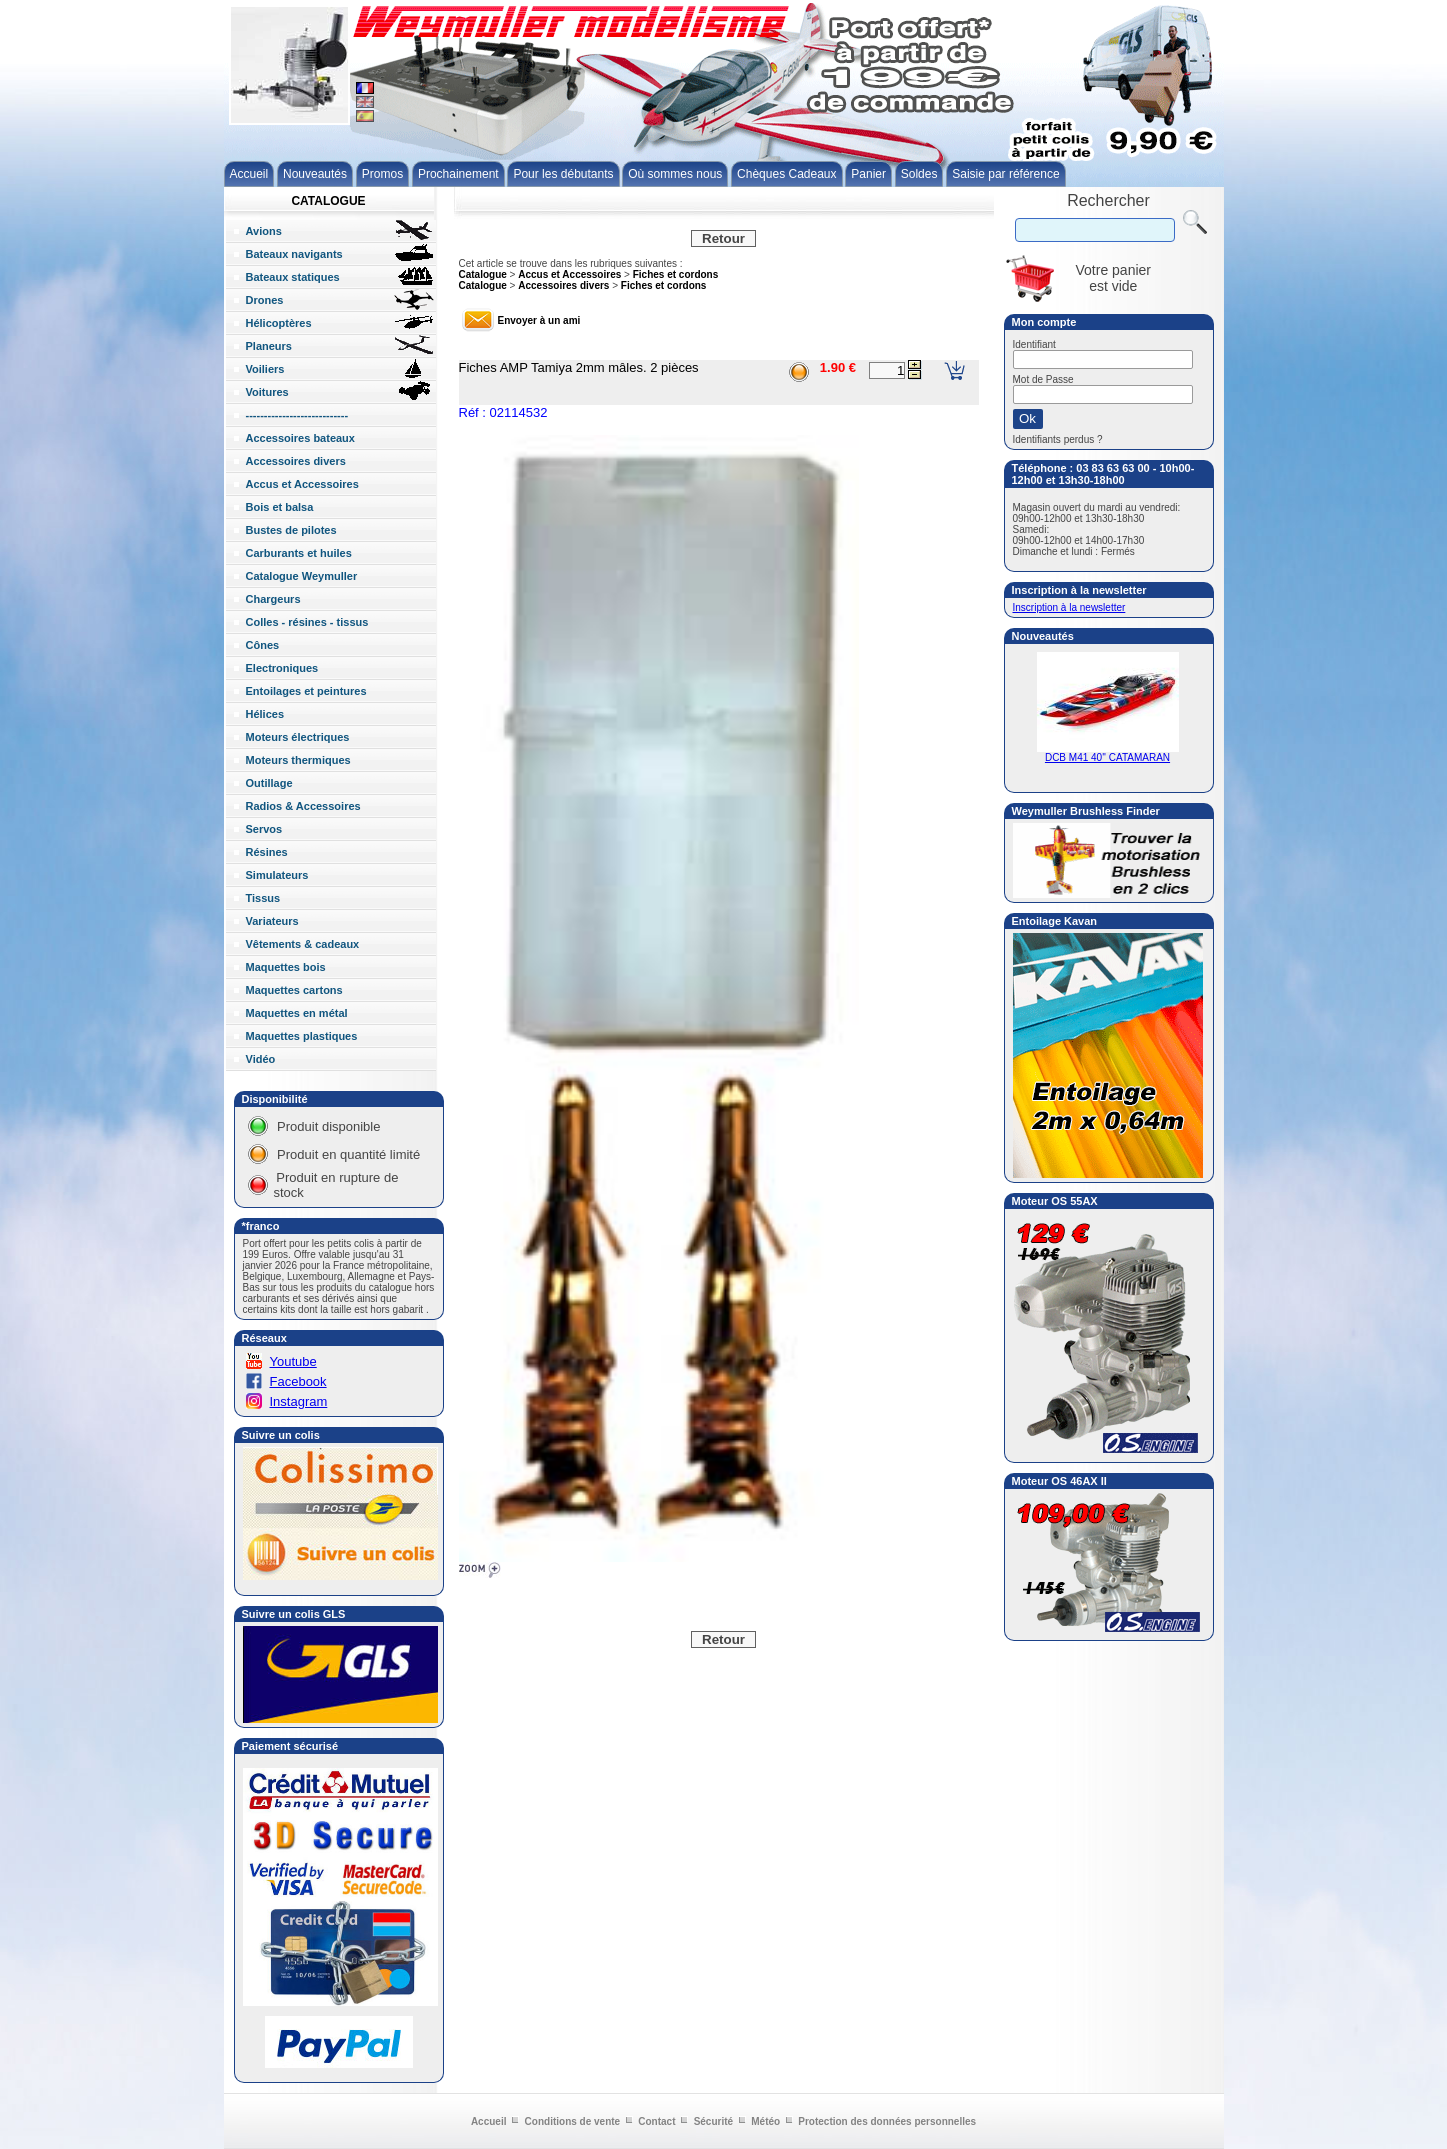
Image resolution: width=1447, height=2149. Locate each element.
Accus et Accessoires (569, 274)
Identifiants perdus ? (1058, 439)
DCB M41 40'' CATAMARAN (1108, 753)
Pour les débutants (563, 174)
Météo (765, 2121)
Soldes (919, 174)
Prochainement (458, 174)
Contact (656, 2121)
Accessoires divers (563, 285)
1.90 (832, 367)
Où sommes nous (675, 174)
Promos (382, 174)
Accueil (249, 174)
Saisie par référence (1005, 174)
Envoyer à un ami (539, 320)
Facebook (298, 1381)
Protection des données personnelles (887, 2121)
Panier (868, 174)
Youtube (293, 1361)
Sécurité (713, 2121)
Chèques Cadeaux (786, 174)
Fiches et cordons (676, 274)
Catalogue (483, 274)
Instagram (299, 1401)
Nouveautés (315, 174)
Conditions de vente (573, 2121)
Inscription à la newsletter (1069, 607)
